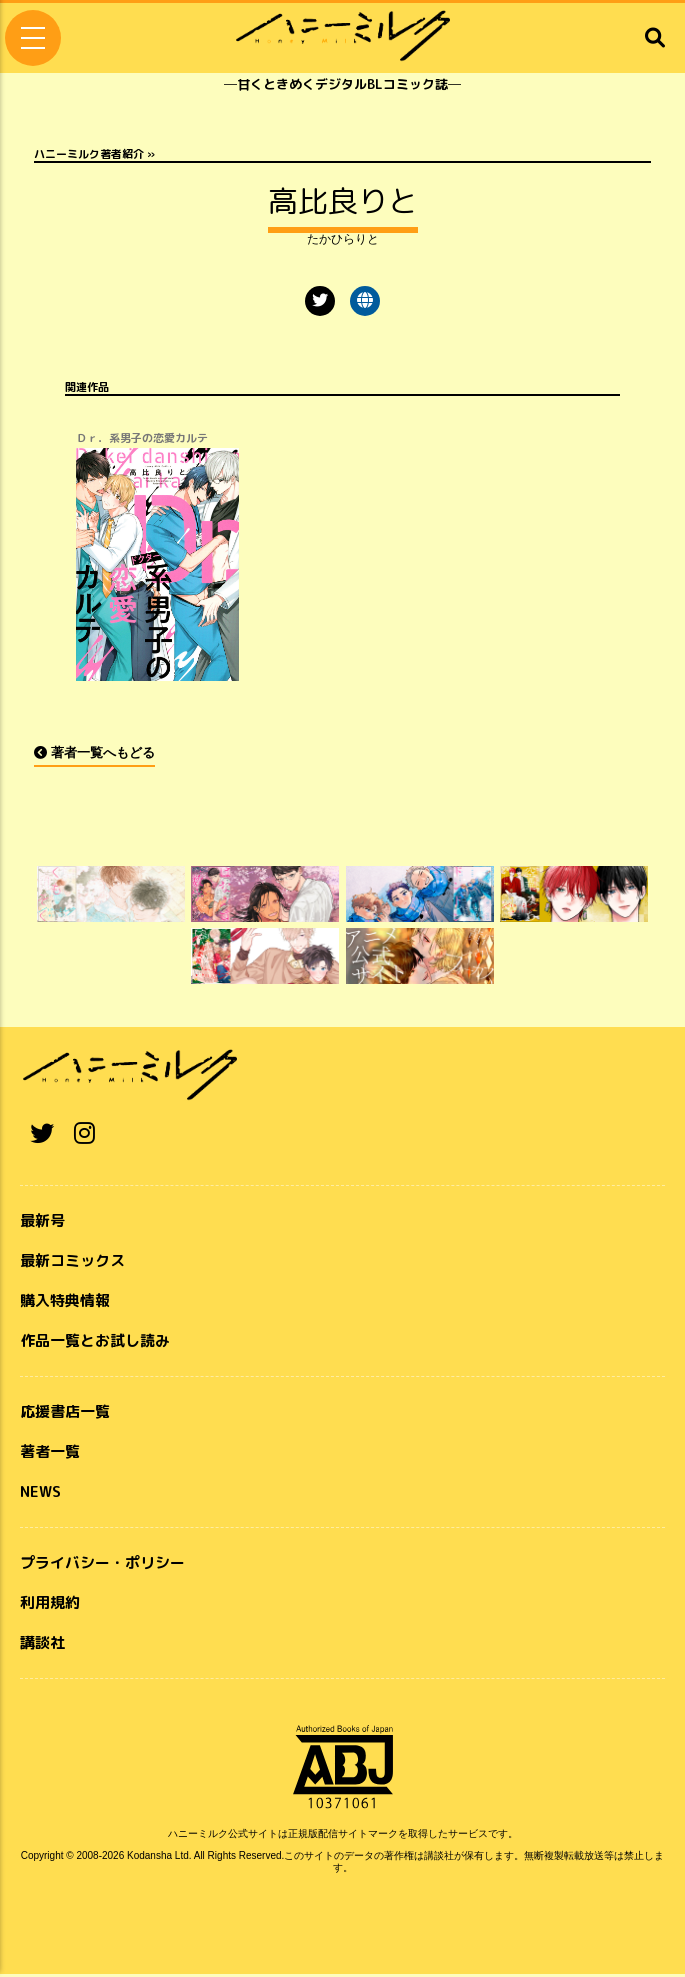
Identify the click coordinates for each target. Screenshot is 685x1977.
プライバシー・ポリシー (102, 1565)
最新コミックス (72, 1263)
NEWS (40, 1494)
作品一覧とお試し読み (95, 1343)
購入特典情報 (65, 1303)
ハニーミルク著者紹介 (89, 154)
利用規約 (50, 1605)
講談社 (42, 1645)
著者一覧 (50, 1454)
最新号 (42, 1223)
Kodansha (149, 1858)
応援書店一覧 (65, 1414)
